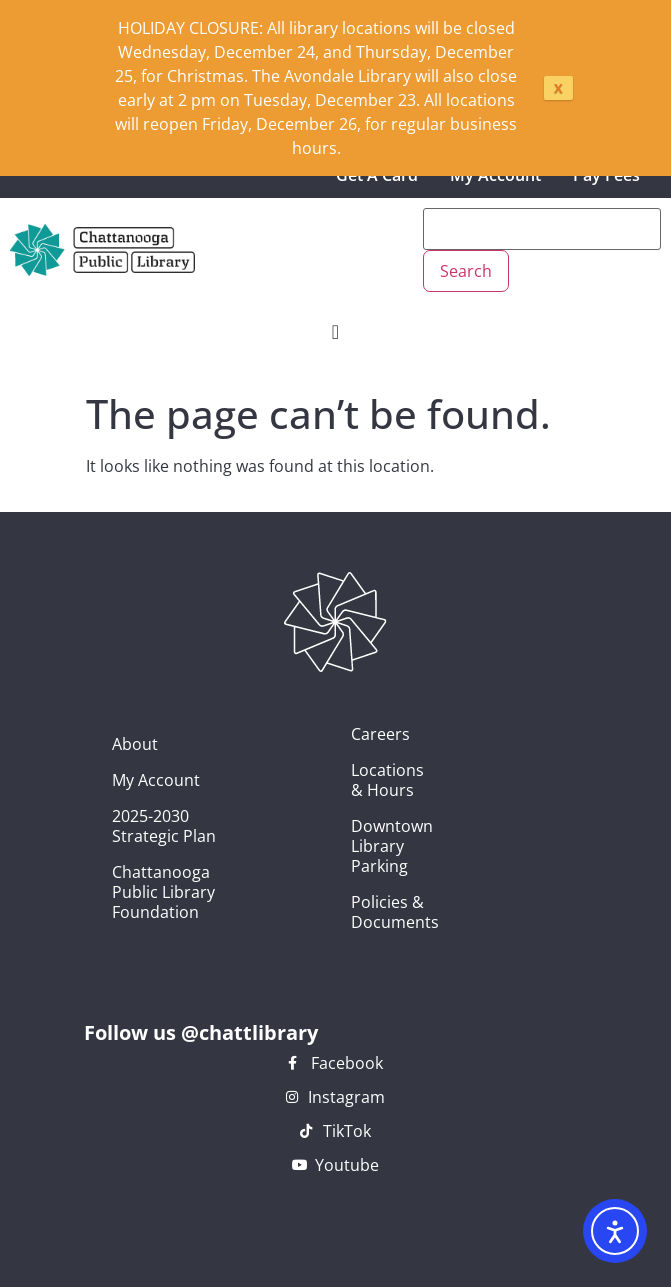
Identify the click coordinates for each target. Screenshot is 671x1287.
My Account (156, 780)
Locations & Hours (362, 780)
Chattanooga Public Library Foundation (163, 892)
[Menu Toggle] (335, 332)
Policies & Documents (362, 912)
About (135, 744)
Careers (362, 734)
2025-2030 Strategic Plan (164, 826)
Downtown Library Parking (362, 846)
